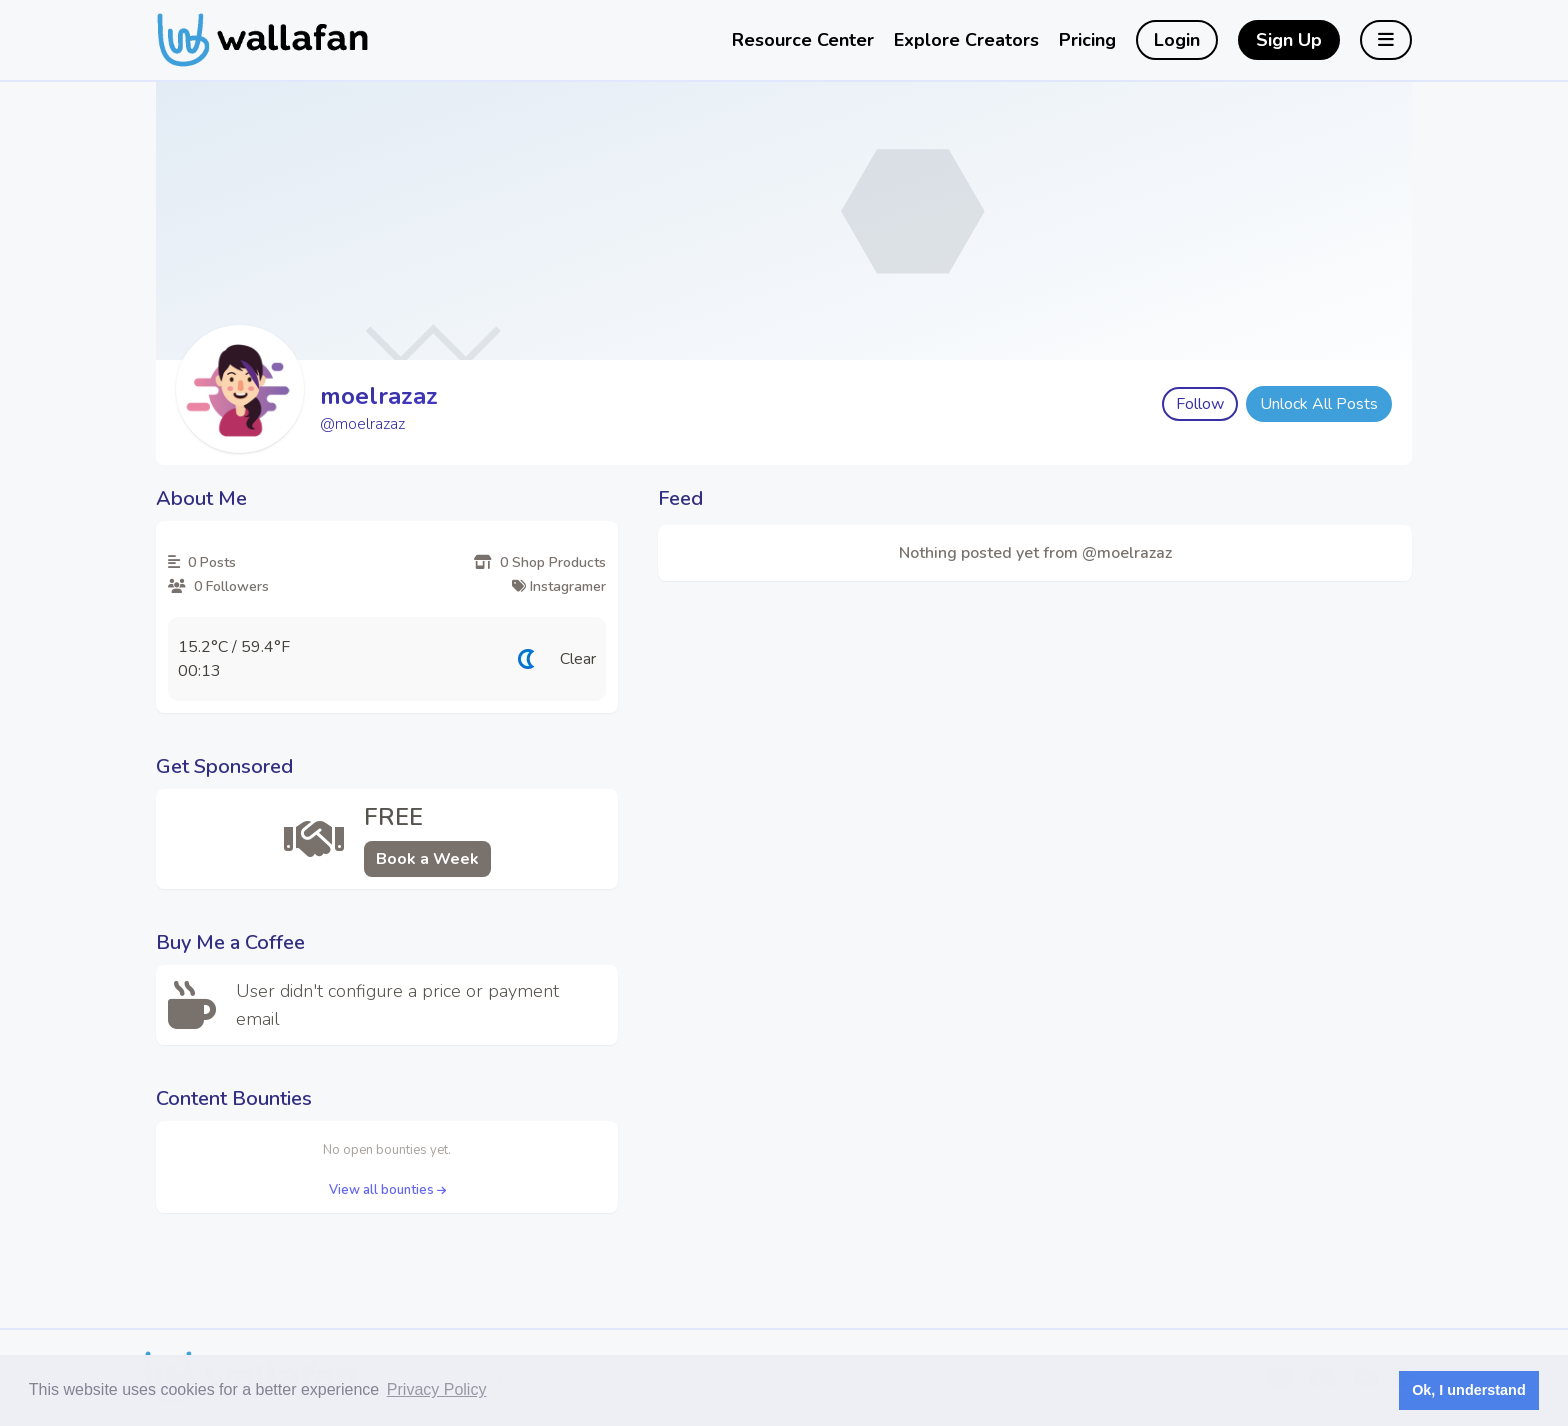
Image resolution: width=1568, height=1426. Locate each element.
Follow (1200, 404)
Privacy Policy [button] (437, 1389)
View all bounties (387, 1190)
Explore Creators (966, 40)
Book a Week (427, 859)
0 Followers (218, 586)
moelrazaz (379, 396)
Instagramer (559, 586)
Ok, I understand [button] (1469, 1390)
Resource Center (803, 40)
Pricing (1087, 40)
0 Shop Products (540, 562)
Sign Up (1289, 40)
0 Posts (202, 562)
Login (1177, 40)
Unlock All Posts (1319, 404)
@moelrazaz (362, 424)
